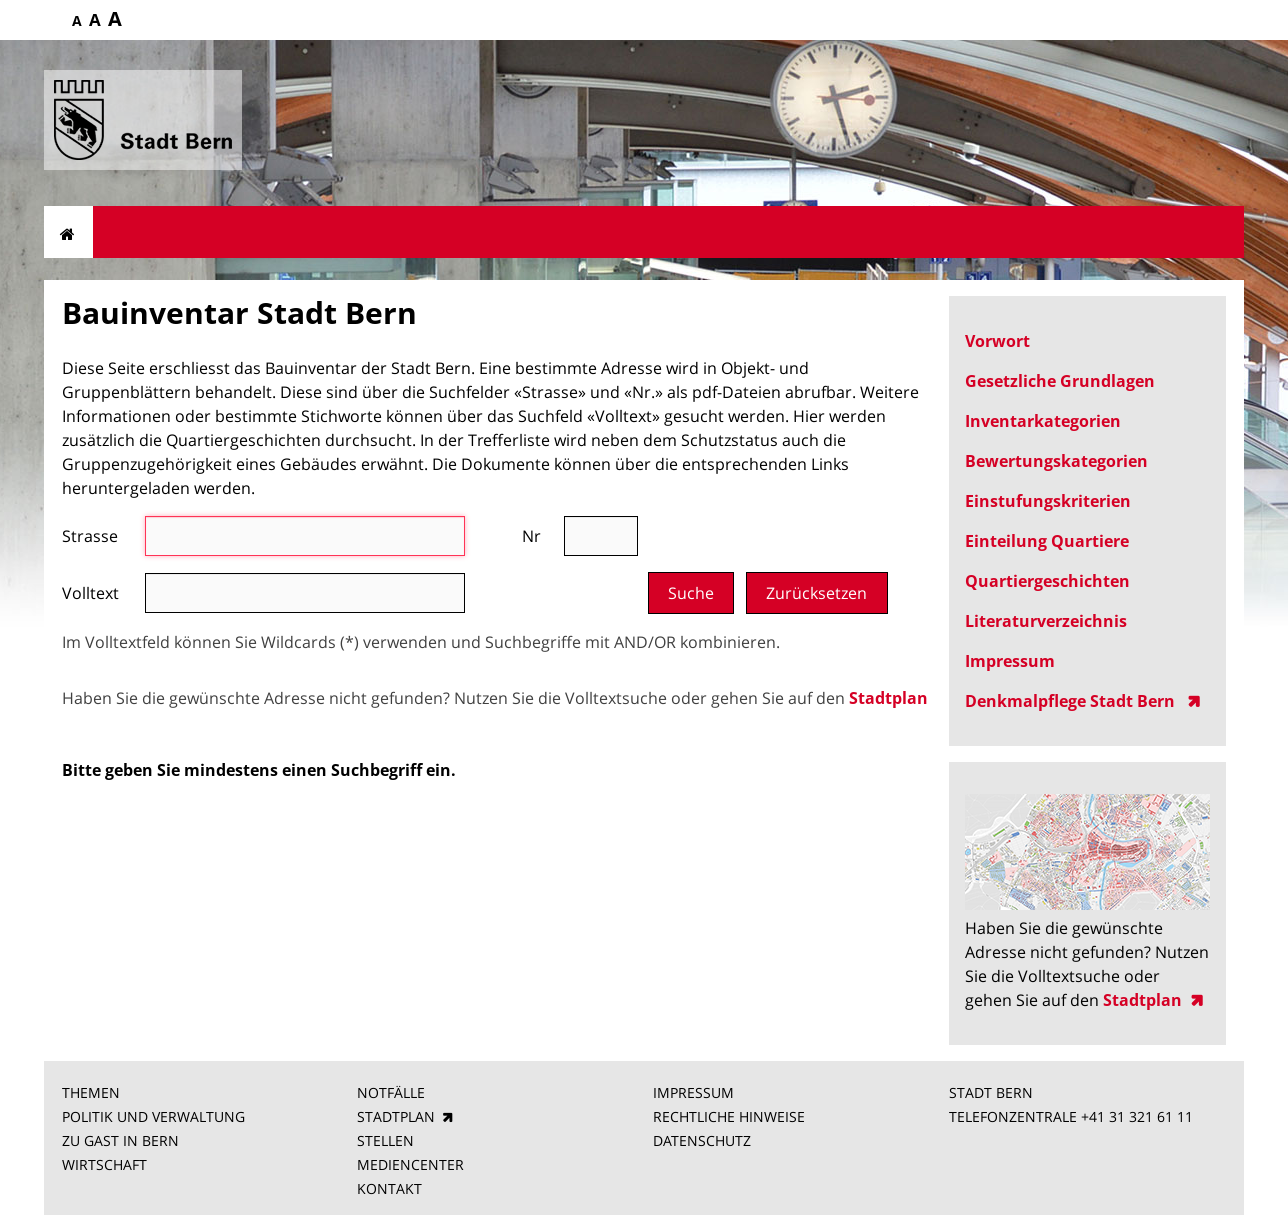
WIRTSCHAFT (104, 1164)
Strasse (90, 536)
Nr (531, 536)
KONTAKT (389, 1188)
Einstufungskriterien (1048, 501)
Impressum (1010, 661)
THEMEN (91, 1092)
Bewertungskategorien (1056, 461)
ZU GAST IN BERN (120, 1140)
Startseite (68, 232)
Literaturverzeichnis (1046, 621)
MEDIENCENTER (410, 1164)
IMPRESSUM (693, 1092)
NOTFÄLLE (391, 1092)
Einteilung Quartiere (1047, 541)
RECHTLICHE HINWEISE (729, 1116)
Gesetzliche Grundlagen (1060, 381)
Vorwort (997, 341)
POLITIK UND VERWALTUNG (153, 1116)
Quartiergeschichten (1047, 581)
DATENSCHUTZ (702, 1140)
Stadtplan (888, 698)
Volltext (90, 593)
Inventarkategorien (1043, 421)
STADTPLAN (396, 1116)
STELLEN (385, 1140)
